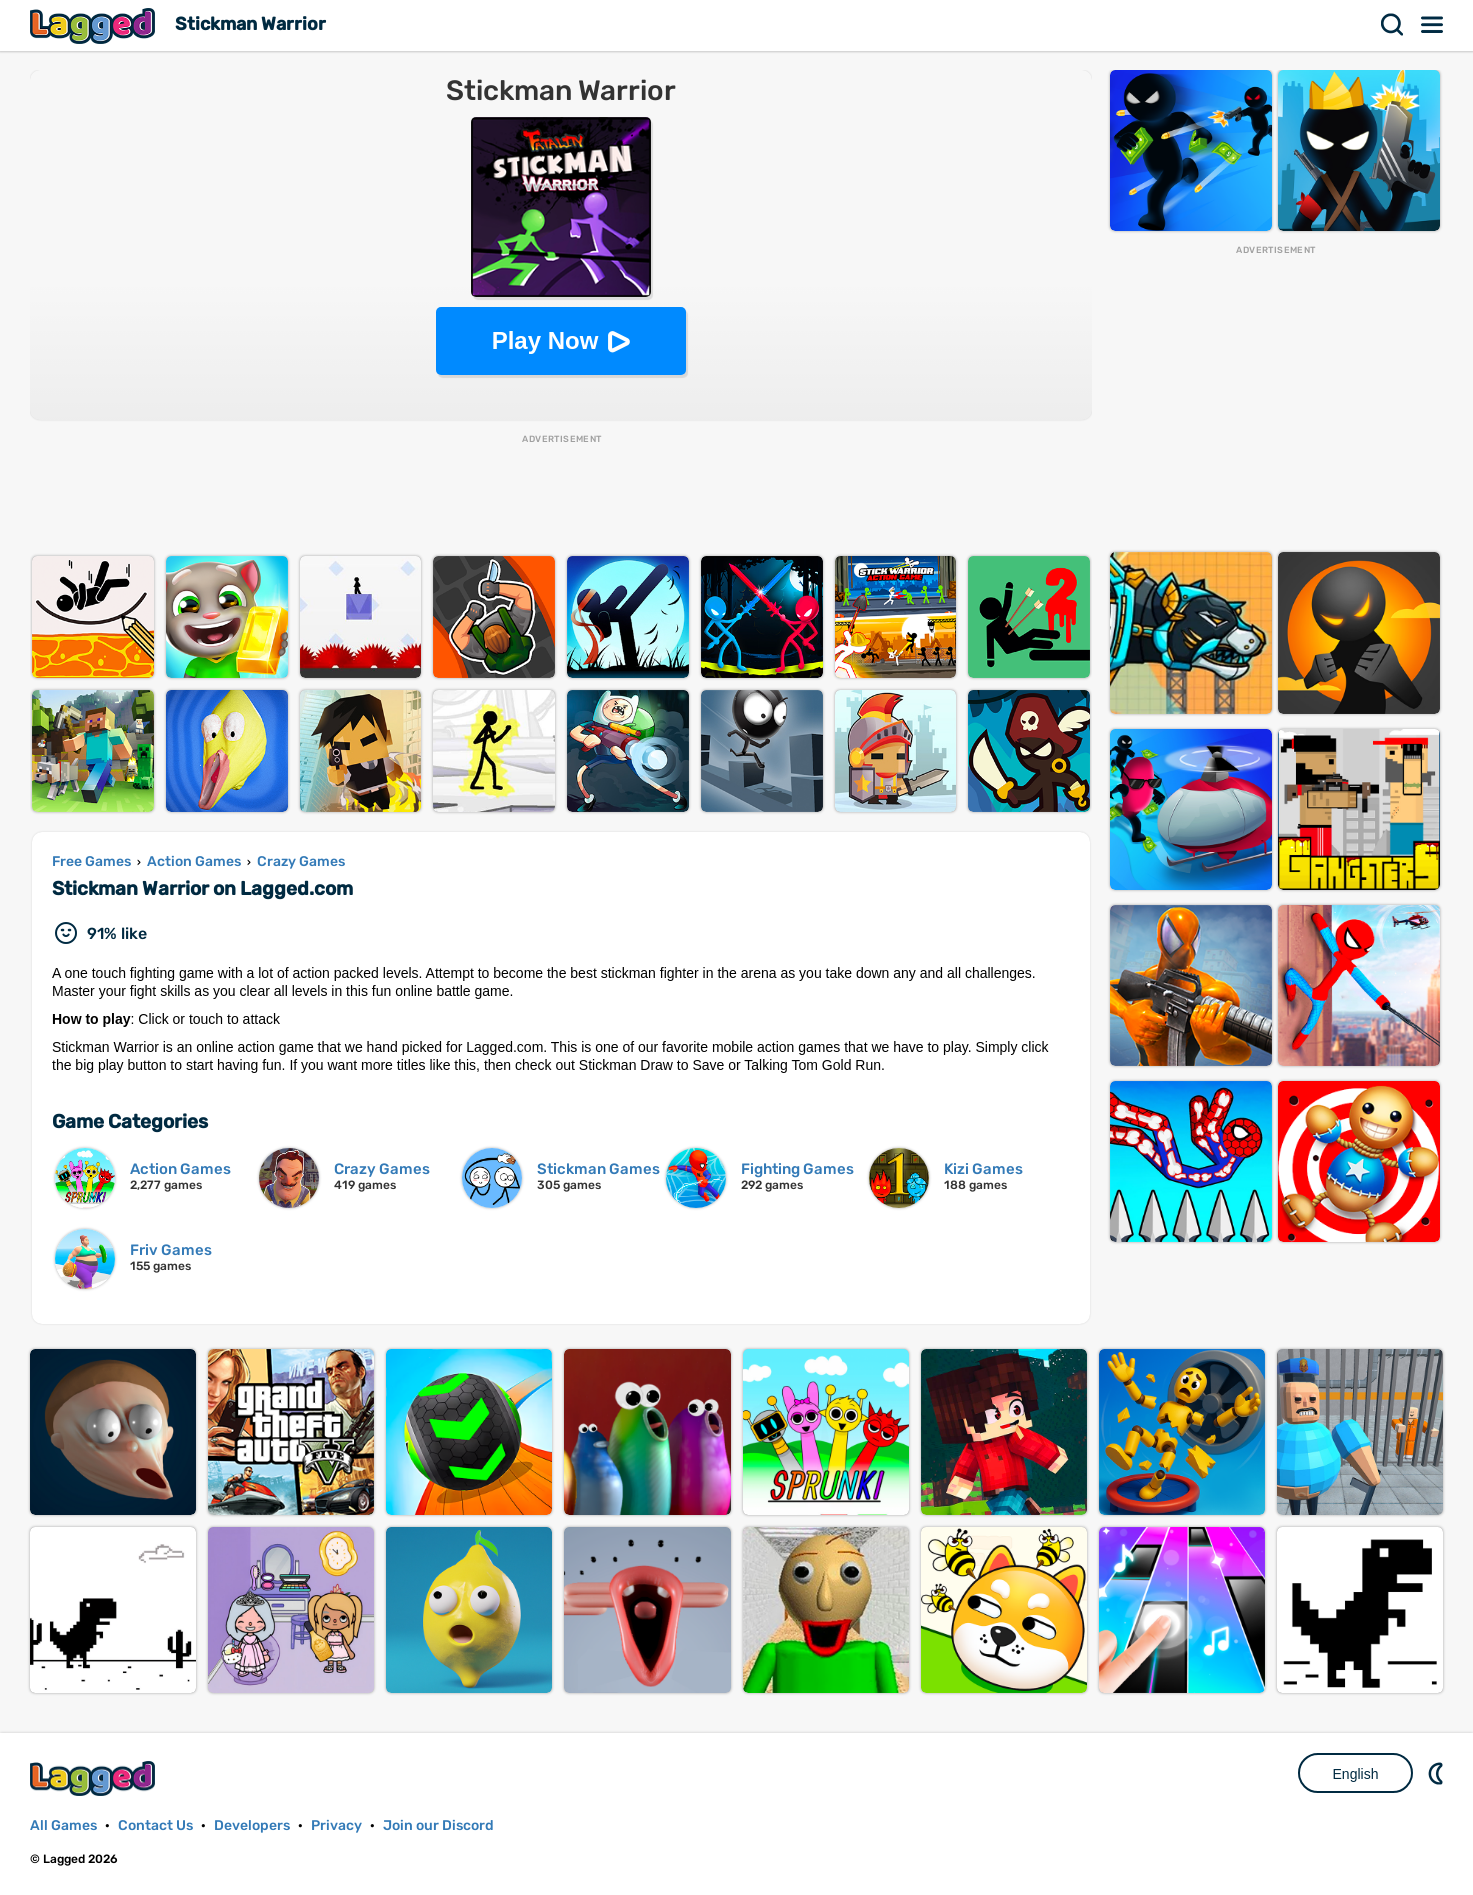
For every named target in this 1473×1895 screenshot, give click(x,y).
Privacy (336, 1825)
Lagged (95, 25)
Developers (252, 1825)
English (1356, 1774)
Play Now (545, 340)
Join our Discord (438, 1825)
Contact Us (155, 1825)
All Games (63, 1825)
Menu (1433, 25)
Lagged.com (95, 1778)
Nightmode (1438, 1773)
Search (1393, 25)
